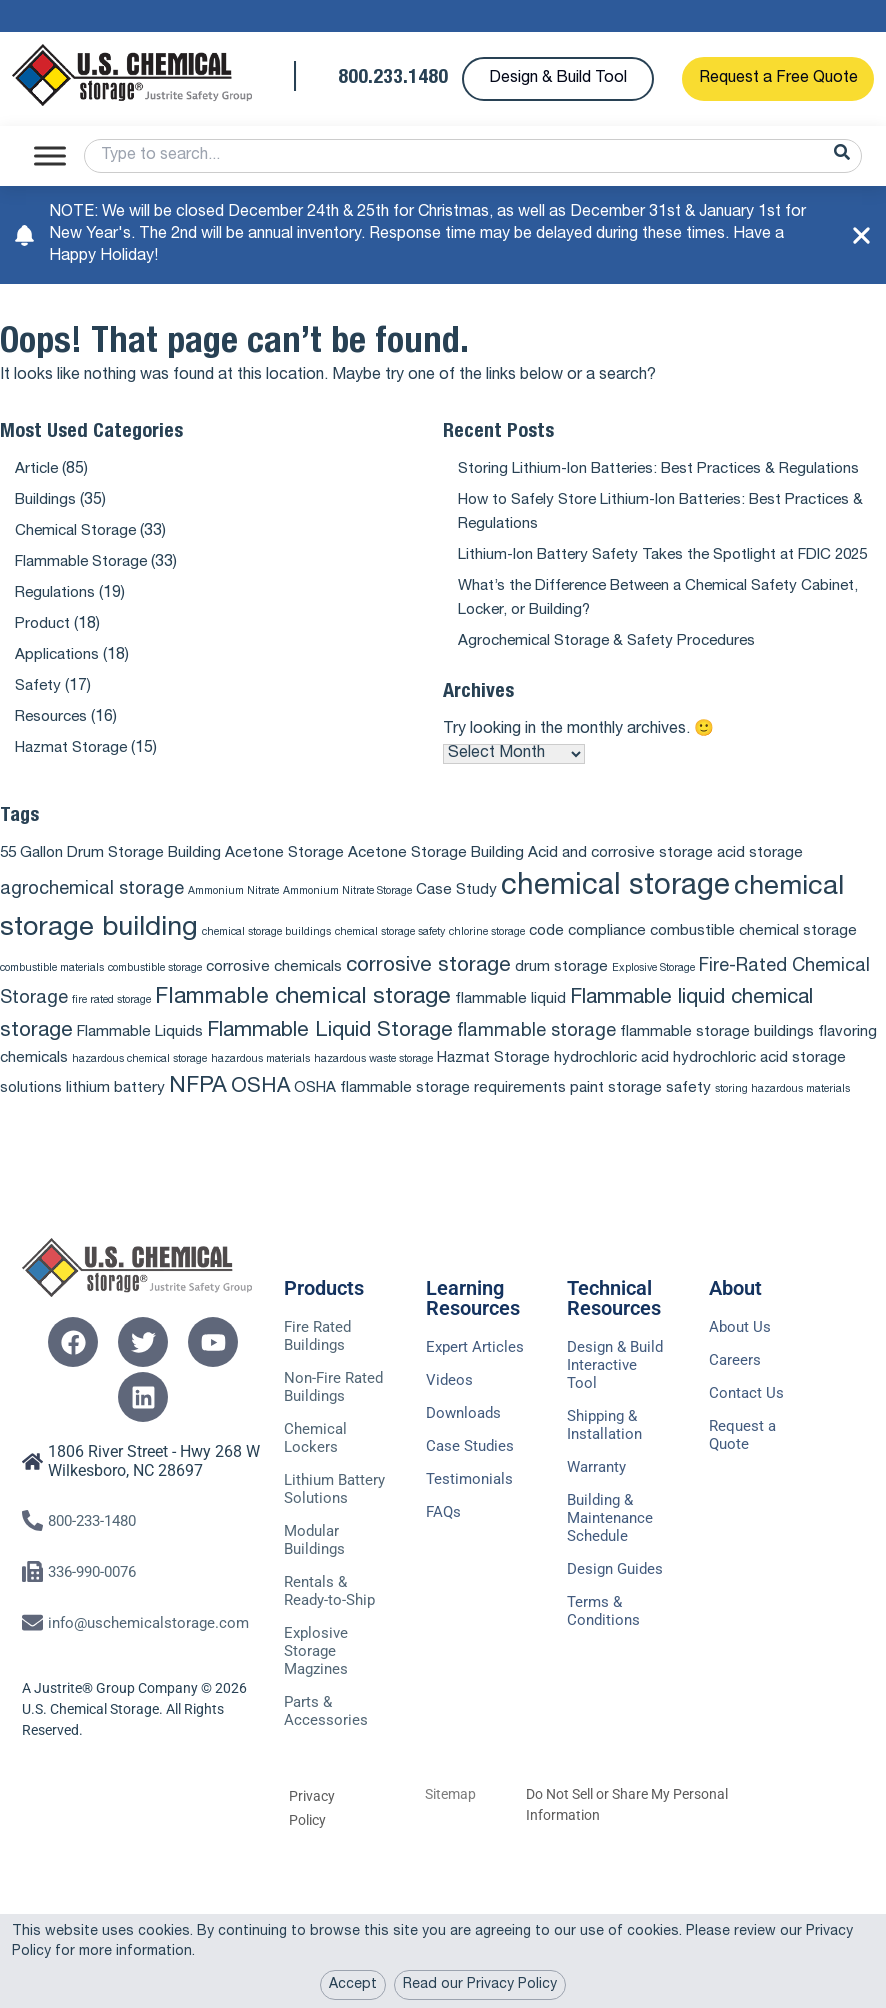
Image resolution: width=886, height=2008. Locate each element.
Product (44, 625)
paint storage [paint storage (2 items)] (616, 1110)
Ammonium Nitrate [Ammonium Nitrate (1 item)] (233, 913)
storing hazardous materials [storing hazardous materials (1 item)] (782, 1111)
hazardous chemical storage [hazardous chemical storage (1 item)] (139, 1081)
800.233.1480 (393, 79)
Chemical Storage (79, 532)
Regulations (57, 594)
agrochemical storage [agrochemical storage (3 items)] (92, 912)
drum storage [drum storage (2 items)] (561, 989)
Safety (39, 687)
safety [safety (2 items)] (688, 1110)
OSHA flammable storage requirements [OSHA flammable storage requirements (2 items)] (430, 1110)
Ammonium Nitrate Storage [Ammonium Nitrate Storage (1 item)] (347, 913)
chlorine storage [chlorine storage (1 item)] (487, 954)
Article (37, 470)
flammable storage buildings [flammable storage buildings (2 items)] (717, 1054)
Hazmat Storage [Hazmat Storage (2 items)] (493, 1080)
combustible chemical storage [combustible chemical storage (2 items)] (753, 953)
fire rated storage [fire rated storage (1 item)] (111, 1022)
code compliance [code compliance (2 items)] (587, 953)
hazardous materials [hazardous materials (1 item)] (260, 1081)
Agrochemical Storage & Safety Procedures (615, 666)
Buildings (46, 501)
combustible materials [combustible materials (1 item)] (52, 990)
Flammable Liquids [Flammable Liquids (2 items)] (140, 1054)
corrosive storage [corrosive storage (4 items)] (428, 988)
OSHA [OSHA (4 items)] (260, 1109)
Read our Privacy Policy (480, 1985)
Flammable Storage (85, 563)
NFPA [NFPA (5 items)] (198, 1109)
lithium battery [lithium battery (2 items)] (115, 1110)
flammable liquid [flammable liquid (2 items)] (510, 1021)
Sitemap (450, 1871)
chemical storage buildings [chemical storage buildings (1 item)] (266, 954)
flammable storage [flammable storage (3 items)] (536, 1054)
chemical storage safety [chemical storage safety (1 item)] (390, 954)
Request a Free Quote (778, 79)
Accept (353, 1985)
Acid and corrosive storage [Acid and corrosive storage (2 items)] (620, 875)
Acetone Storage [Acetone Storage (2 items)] (284, 875)
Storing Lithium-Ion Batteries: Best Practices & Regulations (670, 470)
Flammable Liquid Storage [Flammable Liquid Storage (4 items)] (330, 1053)
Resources (53, 718)
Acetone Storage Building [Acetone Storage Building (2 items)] (436, 875)
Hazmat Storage (75, 749)
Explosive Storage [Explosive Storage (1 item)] (653, 990)
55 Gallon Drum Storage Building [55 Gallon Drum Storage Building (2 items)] (110, 875)
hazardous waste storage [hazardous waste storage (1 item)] (373, 1081)
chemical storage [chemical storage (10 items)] (615, 909)
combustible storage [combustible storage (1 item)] (155, 990)
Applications (58, 656)
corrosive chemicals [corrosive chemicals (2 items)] (274, 989)
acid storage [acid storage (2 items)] (760, 875)
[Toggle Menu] (50, 155)
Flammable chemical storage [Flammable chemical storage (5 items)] (303, 1020)
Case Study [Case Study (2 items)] (456, 912)
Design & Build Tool (558, 79)
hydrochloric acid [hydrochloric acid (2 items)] (611, 1080)
